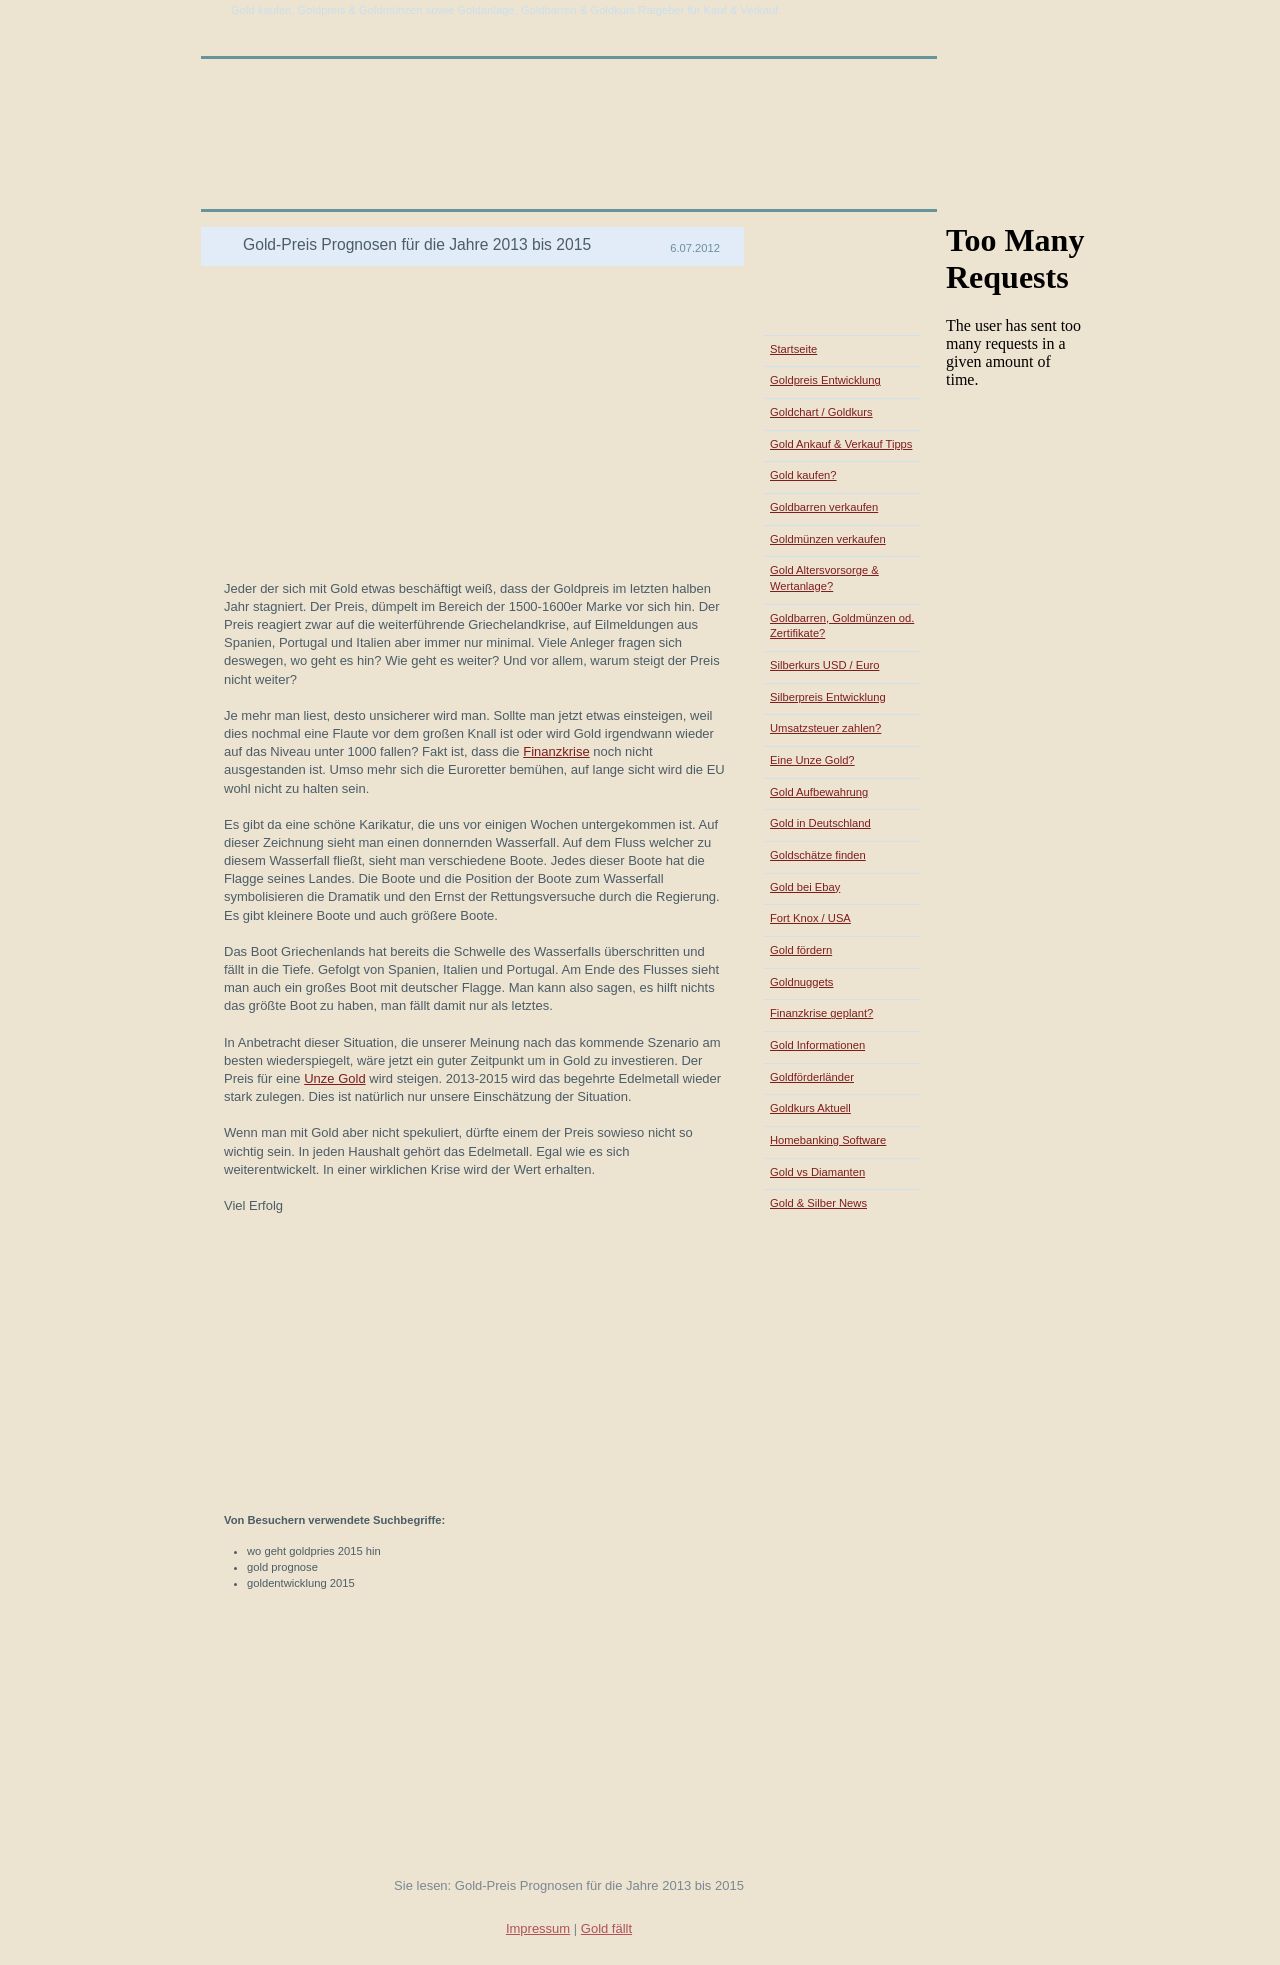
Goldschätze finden (818, 855)
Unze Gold (334, 1078)
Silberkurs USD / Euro (824, 665)
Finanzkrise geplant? (821, 1013)
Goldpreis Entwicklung (825, 380)
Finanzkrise (556, 751)
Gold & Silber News (818, 1203)
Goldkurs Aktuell (810, 1108)
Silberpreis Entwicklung (828, 697)
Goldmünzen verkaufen (828, 539)
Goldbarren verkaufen (824, 507)
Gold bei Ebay (805, 887)
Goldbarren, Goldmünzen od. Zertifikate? (842, 626)
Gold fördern (801, 950)
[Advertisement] (443, 219)
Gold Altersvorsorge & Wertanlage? (824, 578)
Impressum (538, 1928)
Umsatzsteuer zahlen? (825, 728)
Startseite (793, 349)
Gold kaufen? (803, 475)
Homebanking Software (828, 1140)
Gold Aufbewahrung (819, 792)
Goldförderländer (812, 1077)
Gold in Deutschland (820, 823)
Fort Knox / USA (810, 918)
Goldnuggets (801, 982)
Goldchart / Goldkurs (821, 412)
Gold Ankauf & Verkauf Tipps (841, 444)
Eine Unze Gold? (812, 760)
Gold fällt (606, 1928)
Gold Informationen (817, 1045)
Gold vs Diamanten (817, 1172)
